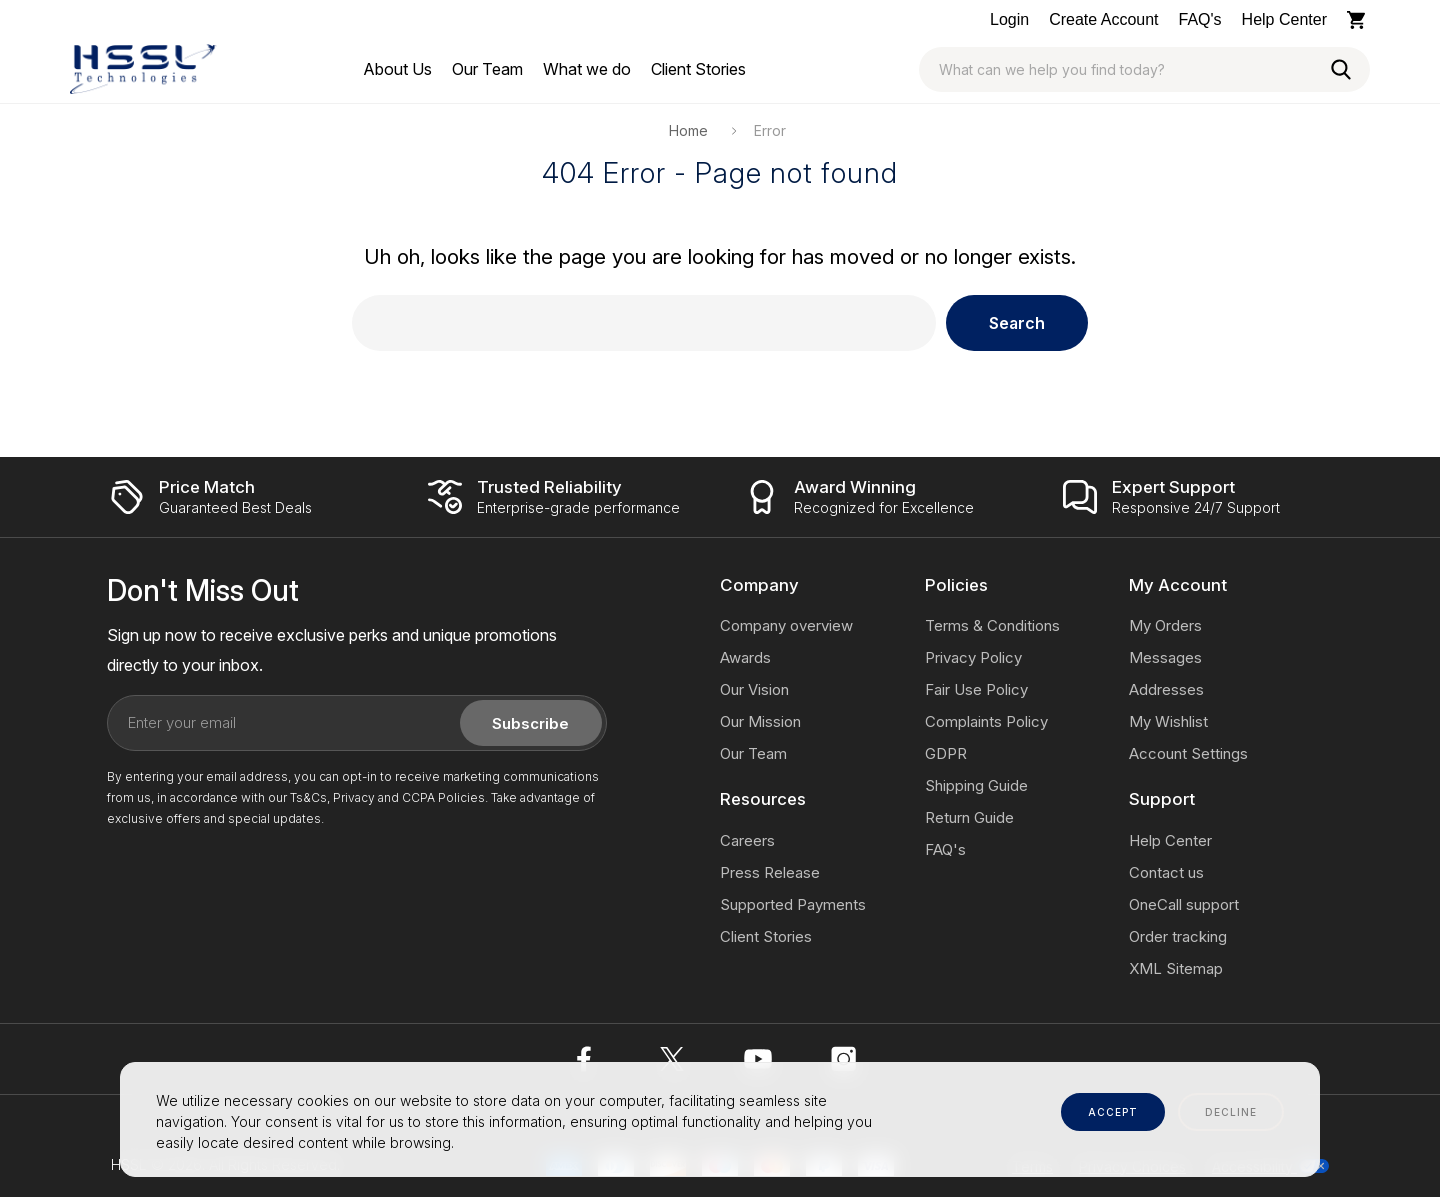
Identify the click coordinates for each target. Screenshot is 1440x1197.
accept (1113, 1112)
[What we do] (587, 69)
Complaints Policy (986, 721)
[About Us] (397, 69)
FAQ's (1200, 19)
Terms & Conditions (992, 625)
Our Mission (760, 721)
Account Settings (1188, 753)
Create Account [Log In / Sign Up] (1103, 19)
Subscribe (530, 723)
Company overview (786, 625)
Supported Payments (793, 904)
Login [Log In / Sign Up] (1009, 19)
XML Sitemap (1176, 968)
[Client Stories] (698, 69)
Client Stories (766, 936)
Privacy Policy (973, 657)
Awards (745, 657)
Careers (747, 840)
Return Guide (969, 817)
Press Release (770, 872)
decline (1231, 1112)
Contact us (1166, 872)
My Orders (1165, 625)
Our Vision (754, 689)
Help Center (1284, 19)
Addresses (1166, 689)
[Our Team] (487, 69)
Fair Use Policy (976, 689)
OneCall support (1184, 904)
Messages (1165, 657)
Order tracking (1178, 936)
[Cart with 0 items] (1358, 20)
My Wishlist (1168, 721)
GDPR (946, 753)
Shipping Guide (976, 785)
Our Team (753, 753)
